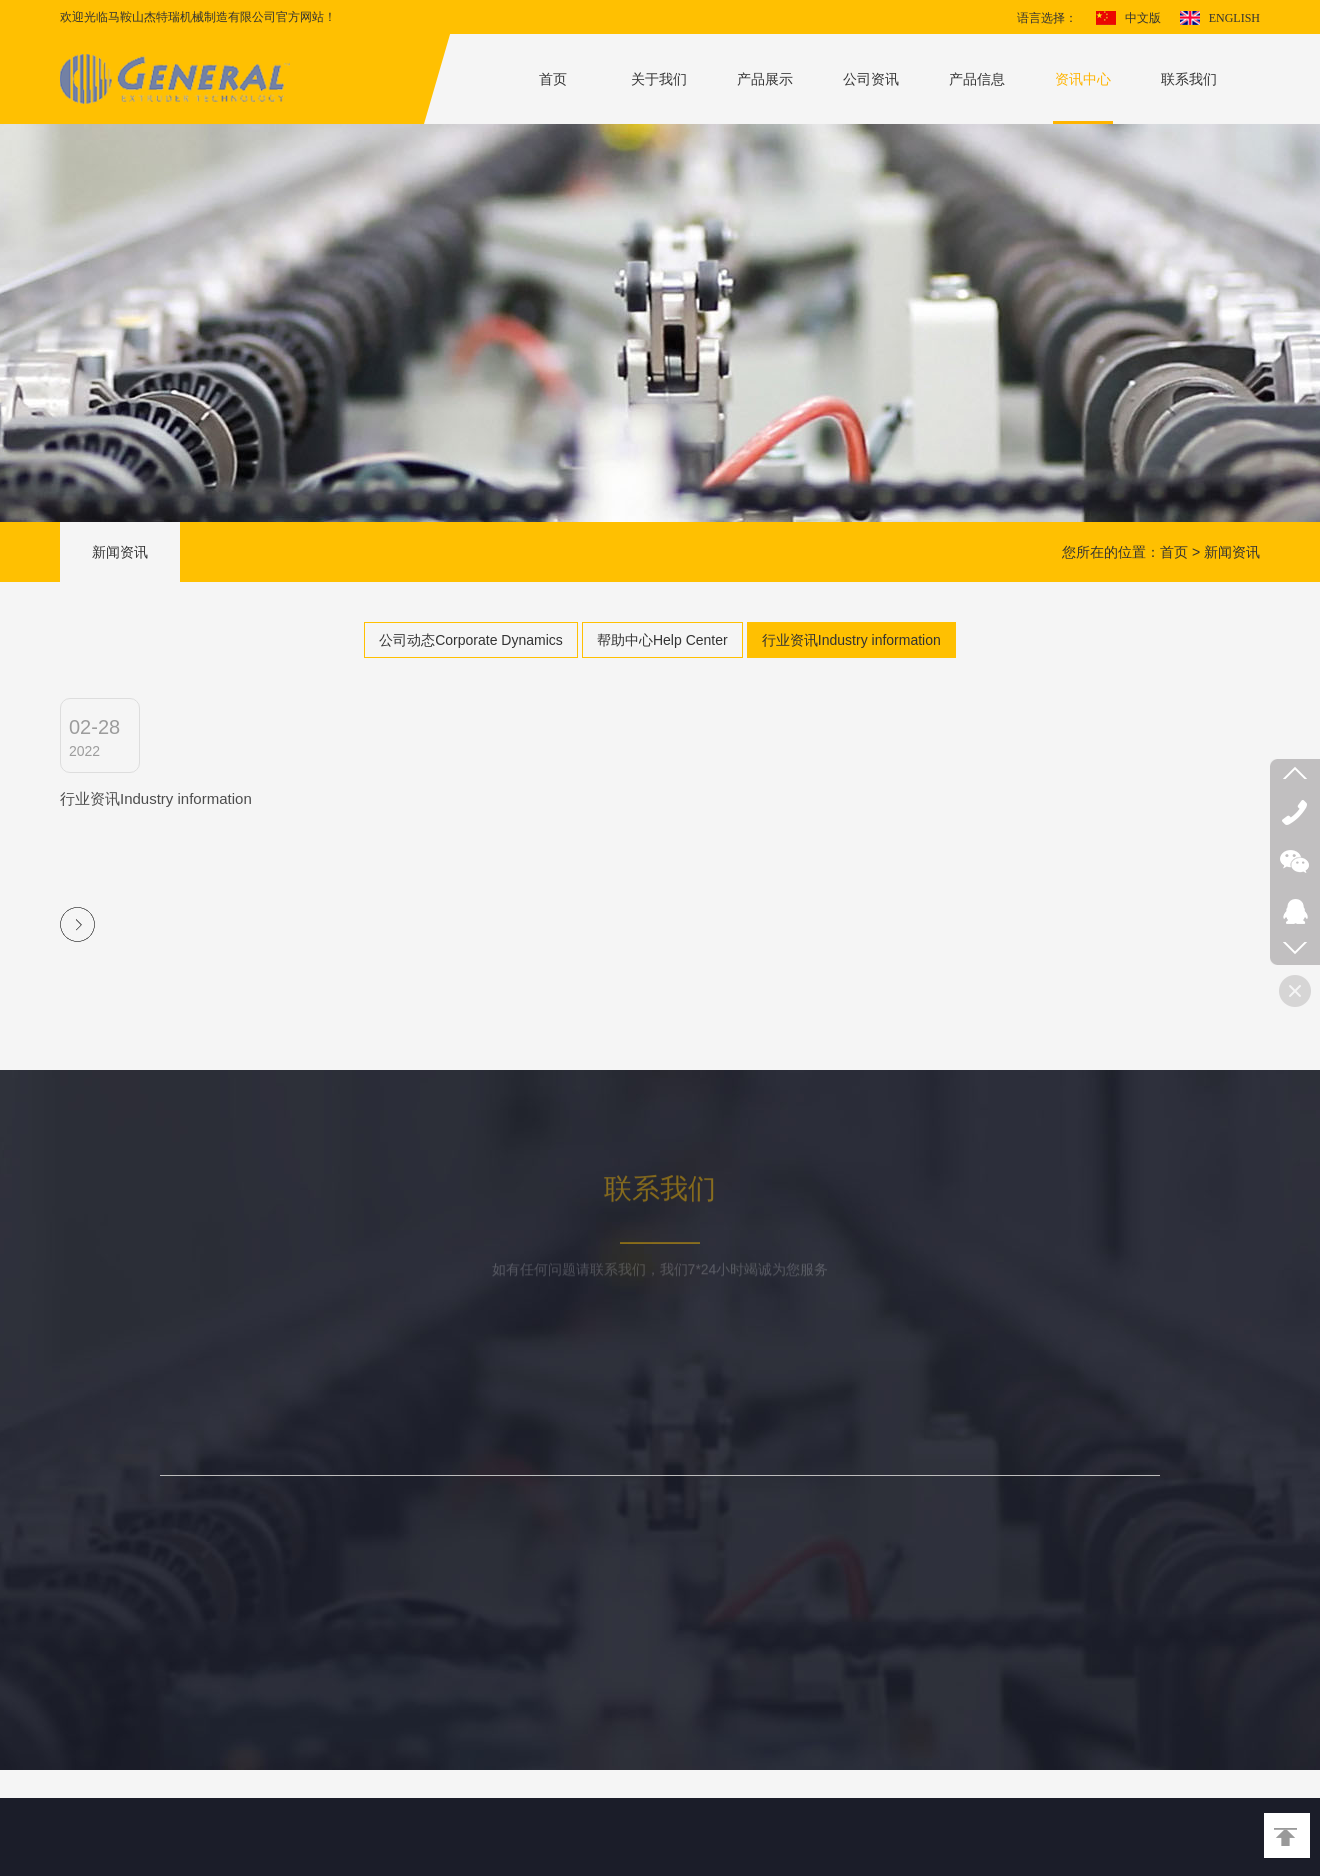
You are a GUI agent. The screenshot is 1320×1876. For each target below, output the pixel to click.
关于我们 (659, 79)
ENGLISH (1234, 18)
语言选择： (1047, 18)
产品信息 (977, 79)
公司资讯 (871, 79)
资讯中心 (1083, 79)
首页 (553, 79)
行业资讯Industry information (851, 640)
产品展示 (765, 79)
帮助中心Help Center (662, 640)
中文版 (1143, 18)
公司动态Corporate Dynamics (471, 640)
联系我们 (1189, 79)
